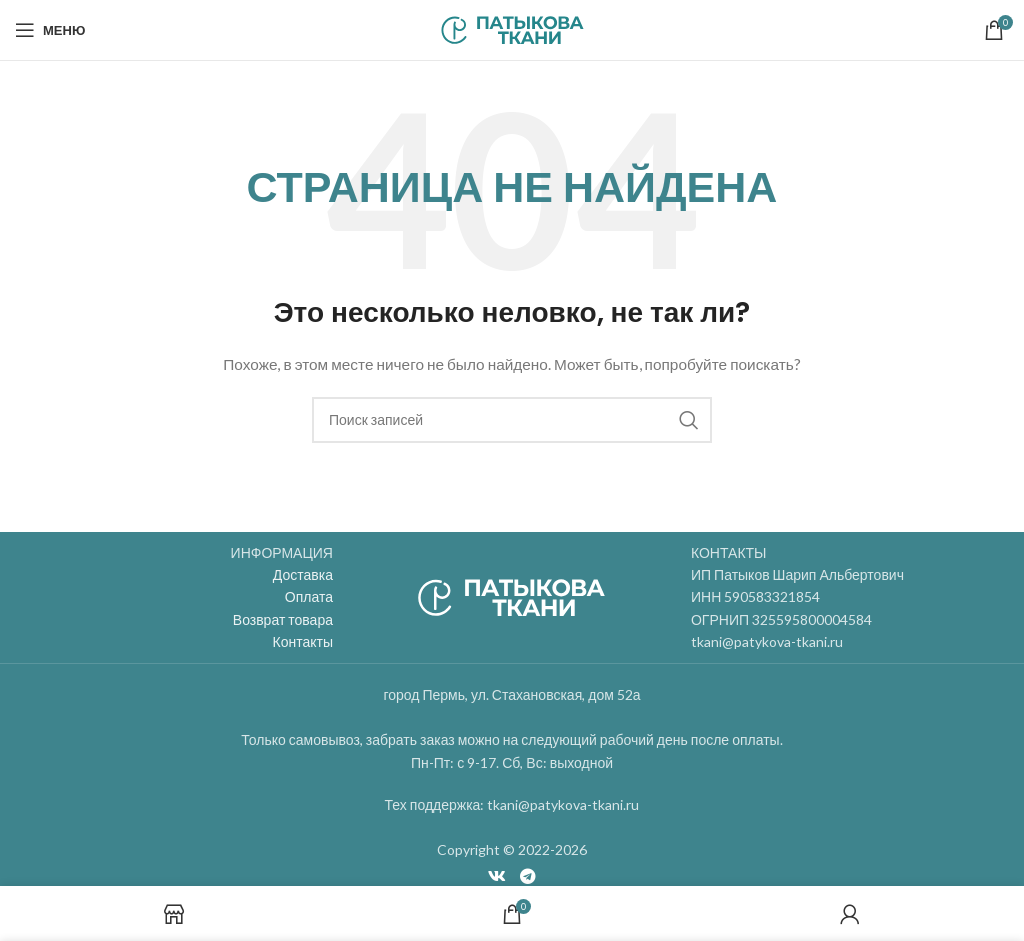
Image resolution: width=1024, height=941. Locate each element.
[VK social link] (497, 876)
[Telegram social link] (527, 876)
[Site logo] (512, 28)
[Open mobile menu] (50, 30)
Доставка (303, 574)
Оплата (309, 596)
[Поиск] (512, 420)
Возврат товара (283, 619)
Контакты (303, 641)
